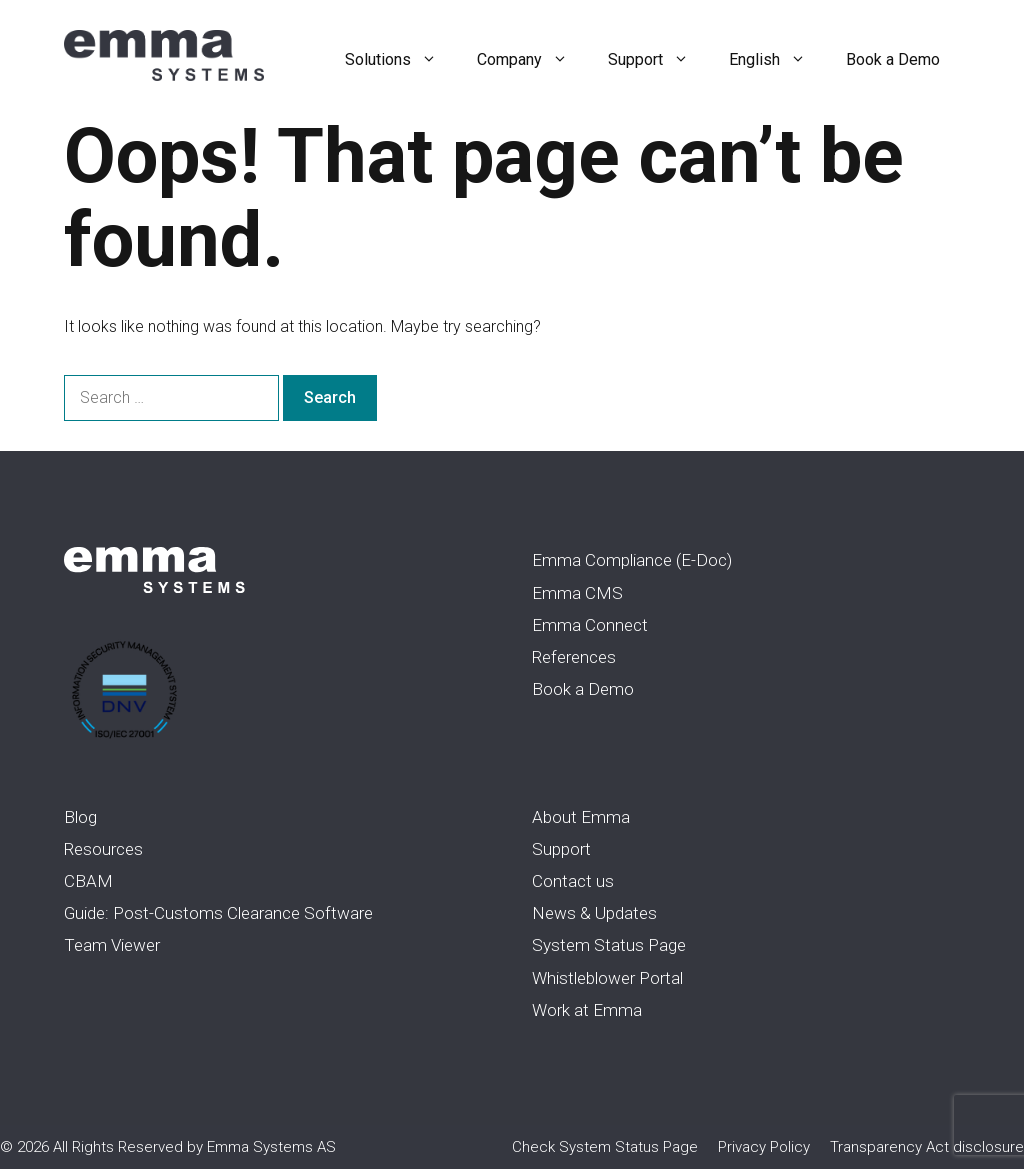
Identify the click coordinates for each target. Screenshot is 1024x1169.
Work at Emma (587, 1010)
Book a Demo (893, 59)
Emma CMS (577, 593)
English (777, 60)
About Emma (581, 817)
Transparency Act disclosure (927, 1147)
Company (532, 60)
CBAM (88, 881)
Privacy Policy (764, 1147)
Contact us (573, 881)
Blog (80, 817)
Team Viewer (112, 945)
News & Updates (594, 913)
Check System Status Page (605, 1147)
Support (658, 60)
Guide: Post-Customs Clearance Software (218, 913)
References (574, 657)
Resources (103, 849)
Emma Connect (590, 625)
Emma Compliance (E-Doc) (632, 560)
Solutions (401, 60)
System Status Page (609, 945)
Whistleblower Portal (607, 978)
